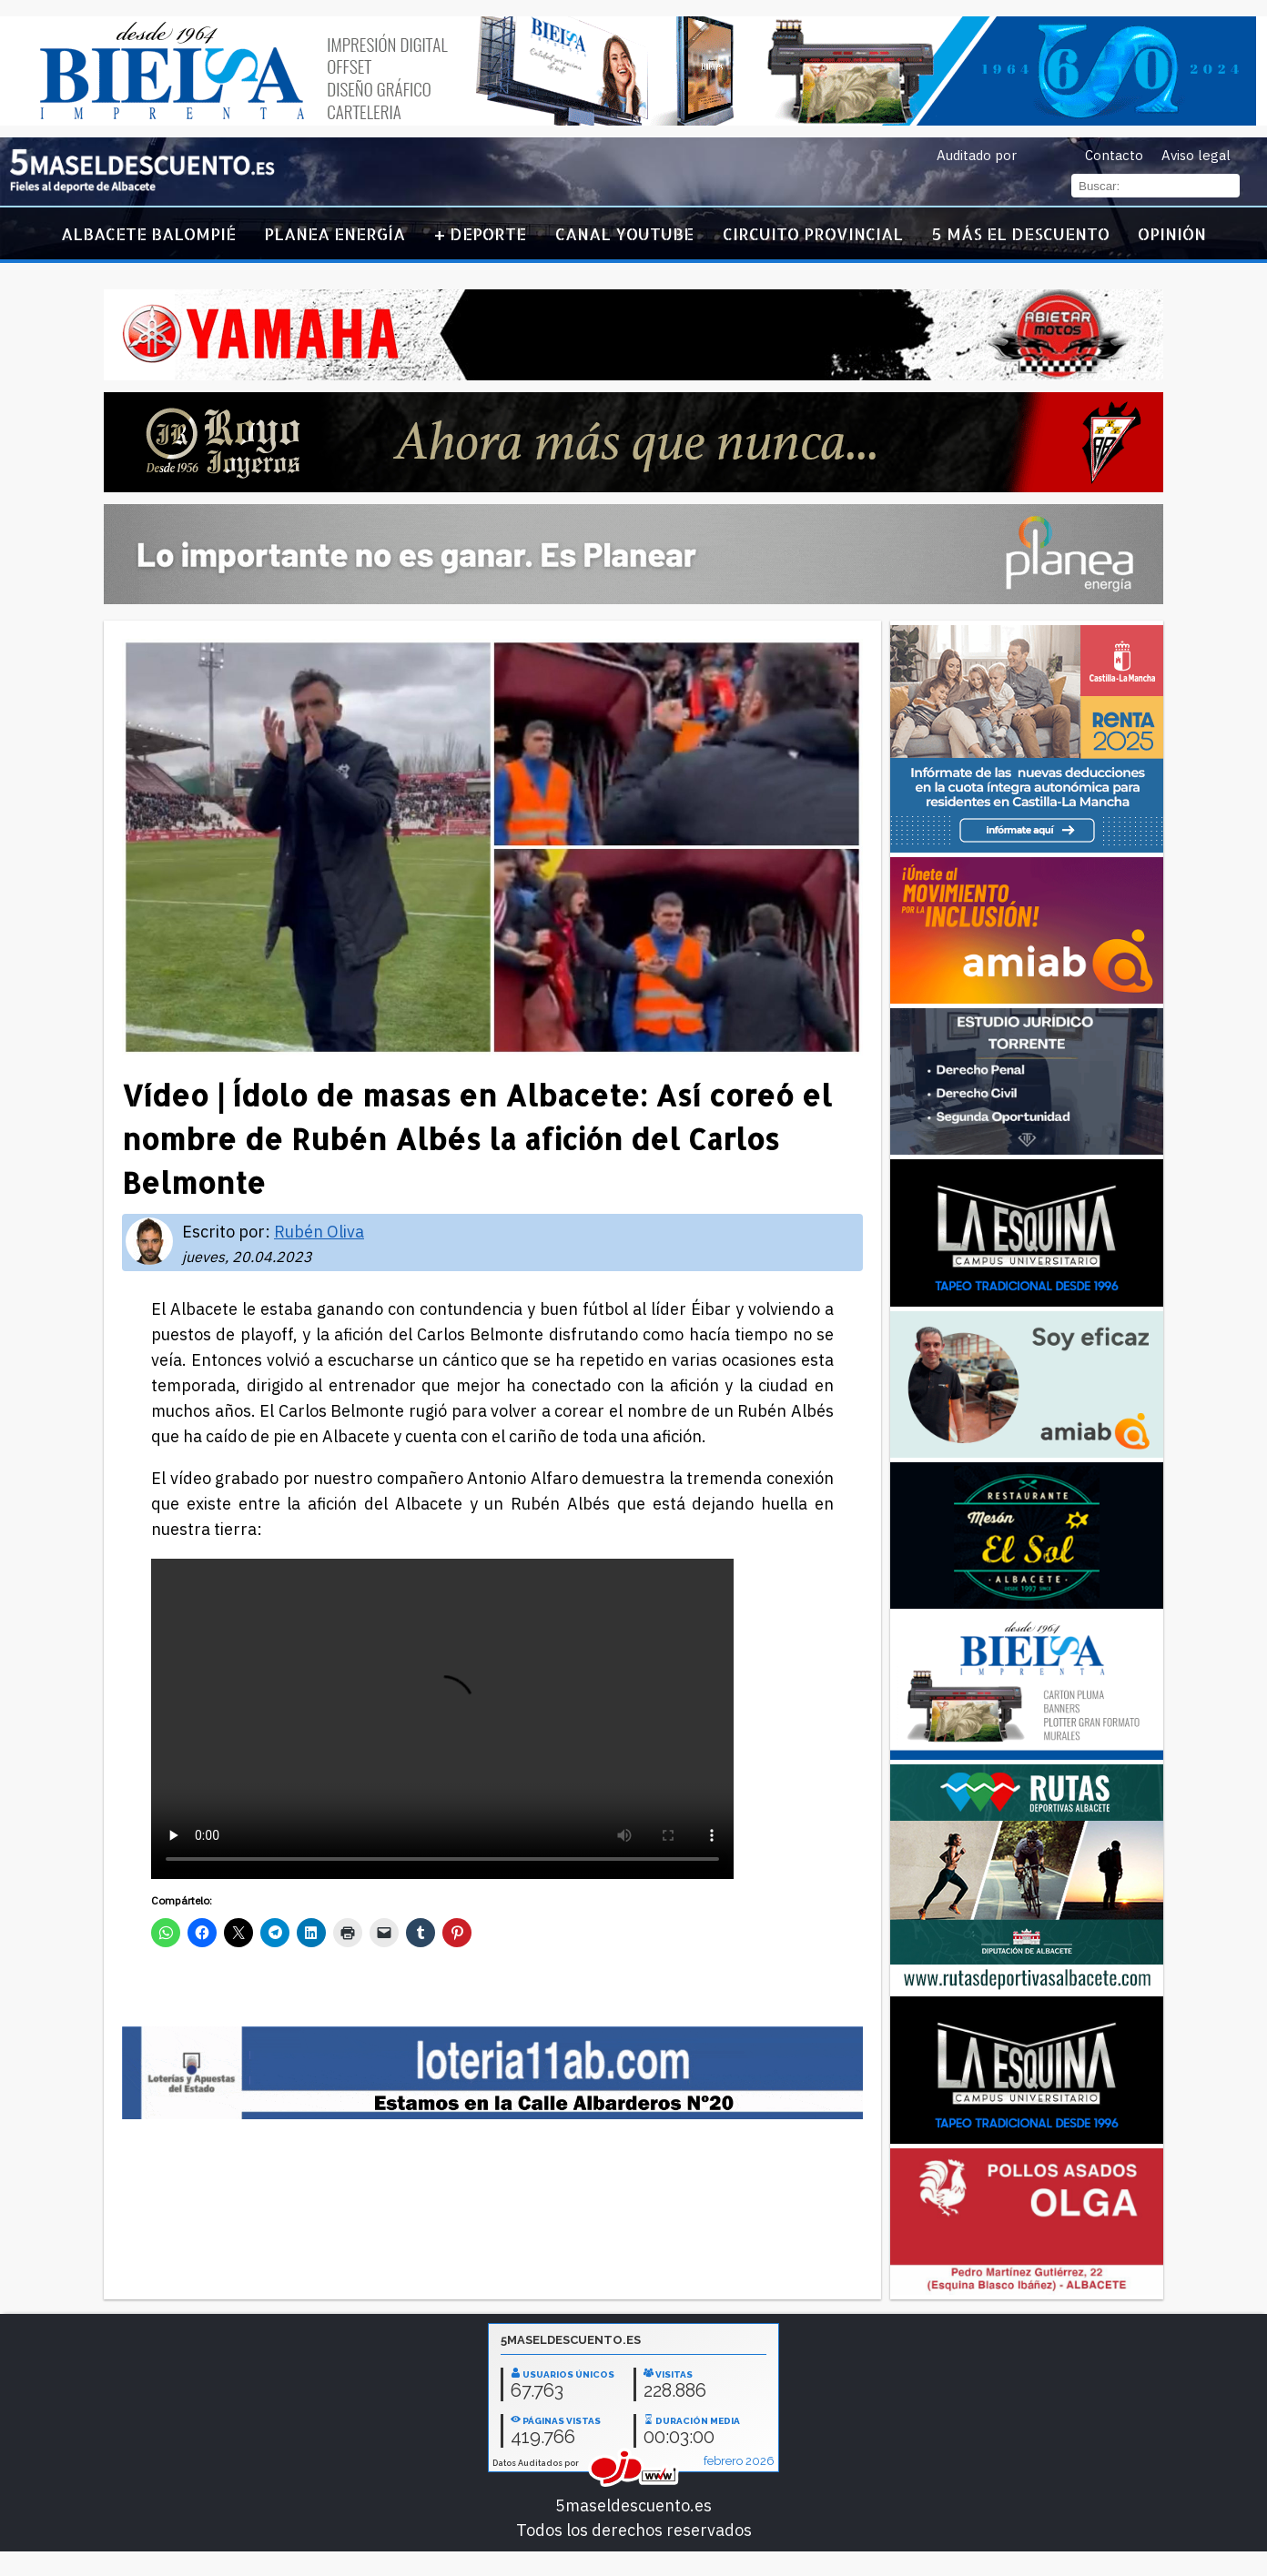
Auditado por (977, 155)
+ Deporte (480, 233)
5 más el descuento (1021, 233)
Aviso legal (1196, 155)
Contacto (1114, 155)
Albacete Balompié (148, 233)
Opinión (1172, 233)
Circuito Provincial (813, 233)
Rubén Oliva (319, 1231)
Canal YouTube (624, 233)
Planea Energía (334, 233)
